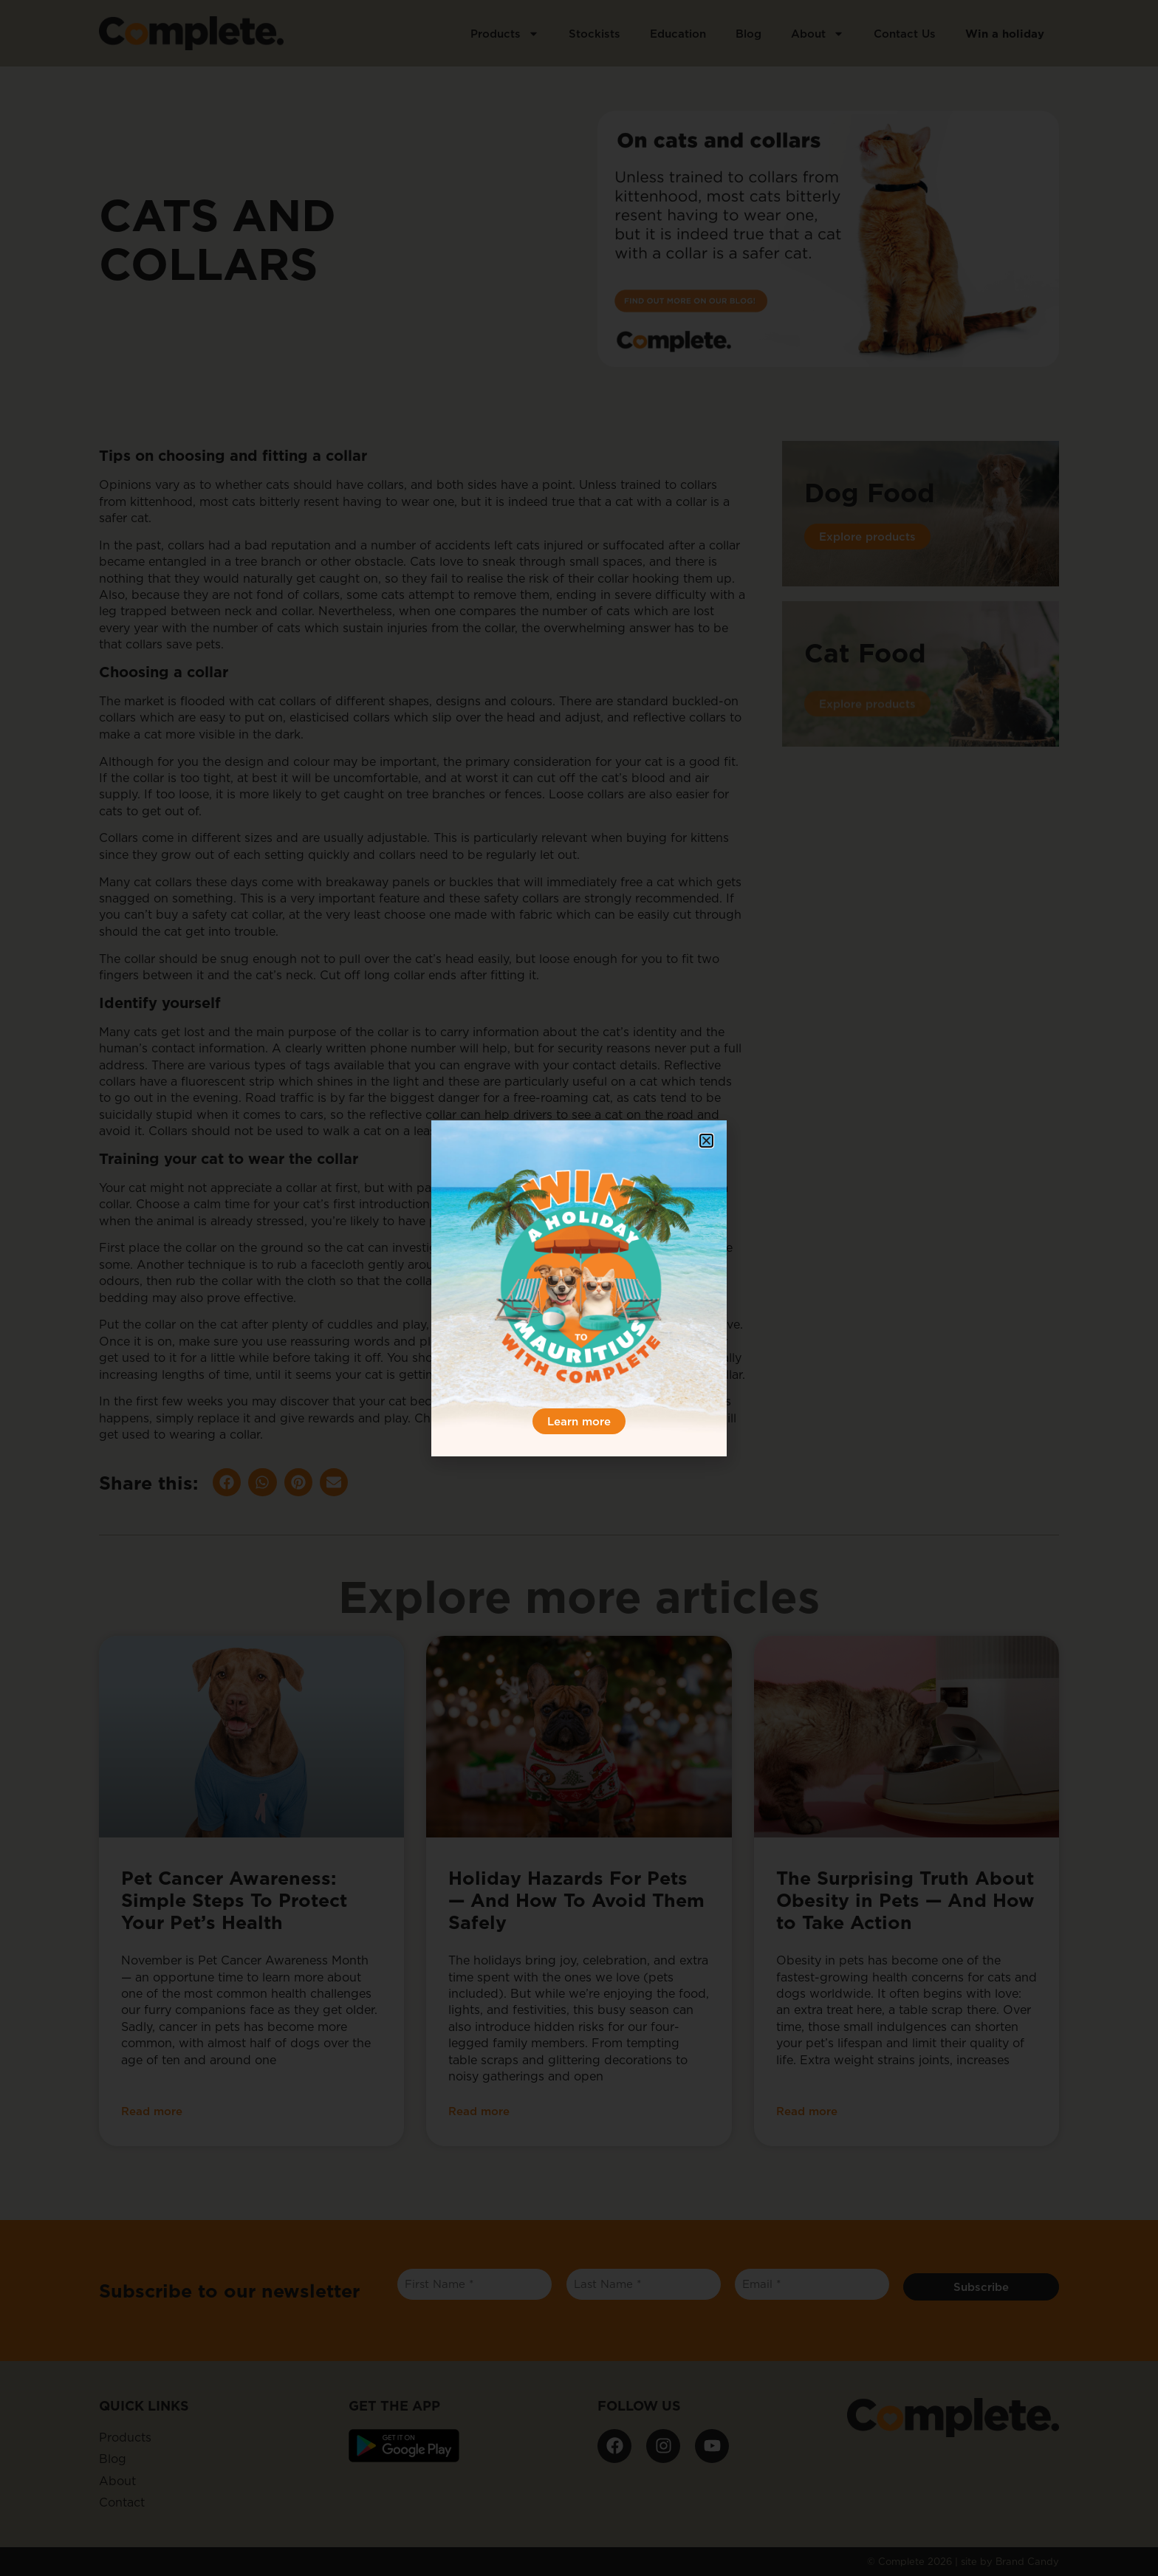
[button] (706, 1140)
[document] (579, 1288)
